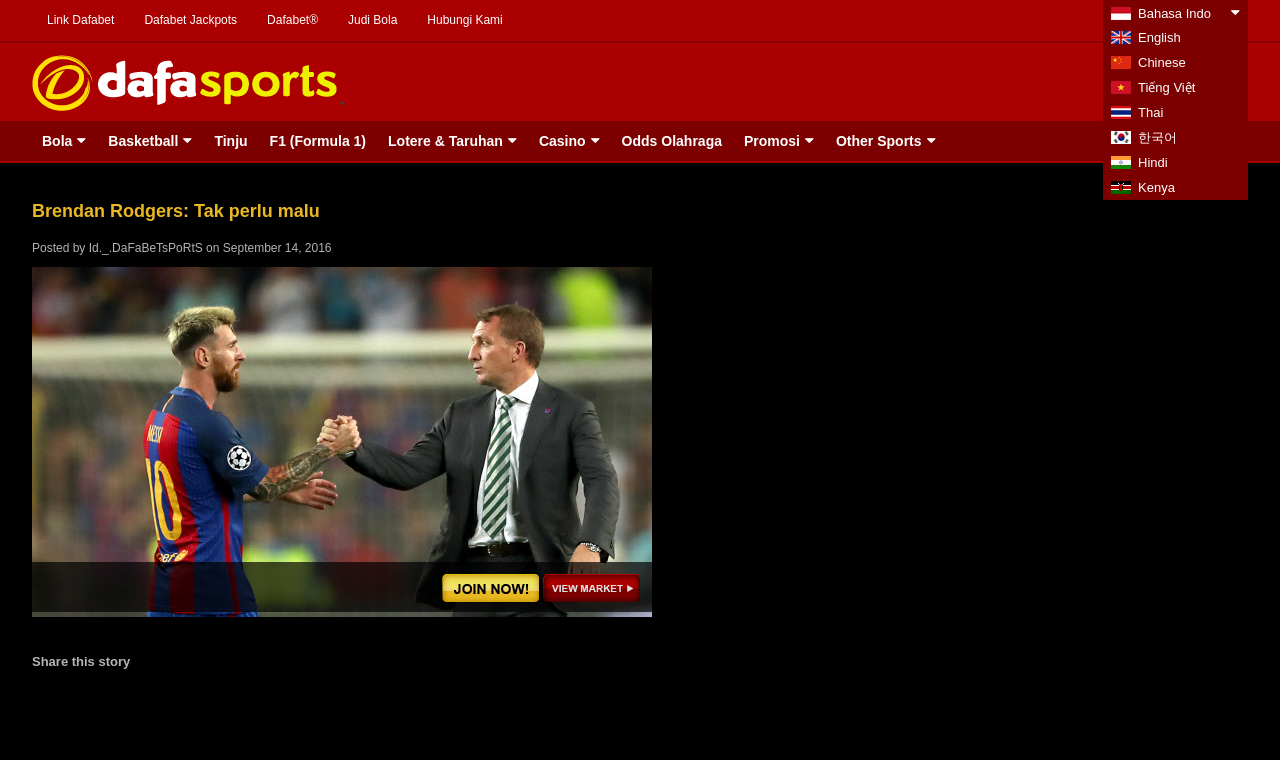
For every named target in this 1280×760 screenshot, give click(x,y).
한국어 (1157, 137)
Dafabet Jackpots (190, 20)
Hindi (1153, 162)
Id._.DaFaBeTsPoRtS (146, 248)
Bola (57, 141)
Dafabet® (292, 20)
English (1159, 37)
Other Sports (879, 141)
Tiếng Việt (1166, 87)
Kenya (1156, 187)
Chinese (1162, 62)
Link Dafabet (80, 20)
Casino (562, 141)
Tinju (230, 141)
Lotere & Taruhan (445, 141)
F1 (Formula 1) (318, 141)
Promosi (772, 141)
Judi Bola (372, 20)
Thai (1150, 112)
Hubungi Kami (464, 20)
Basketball (143, 141)
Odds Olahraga (672, 141)
